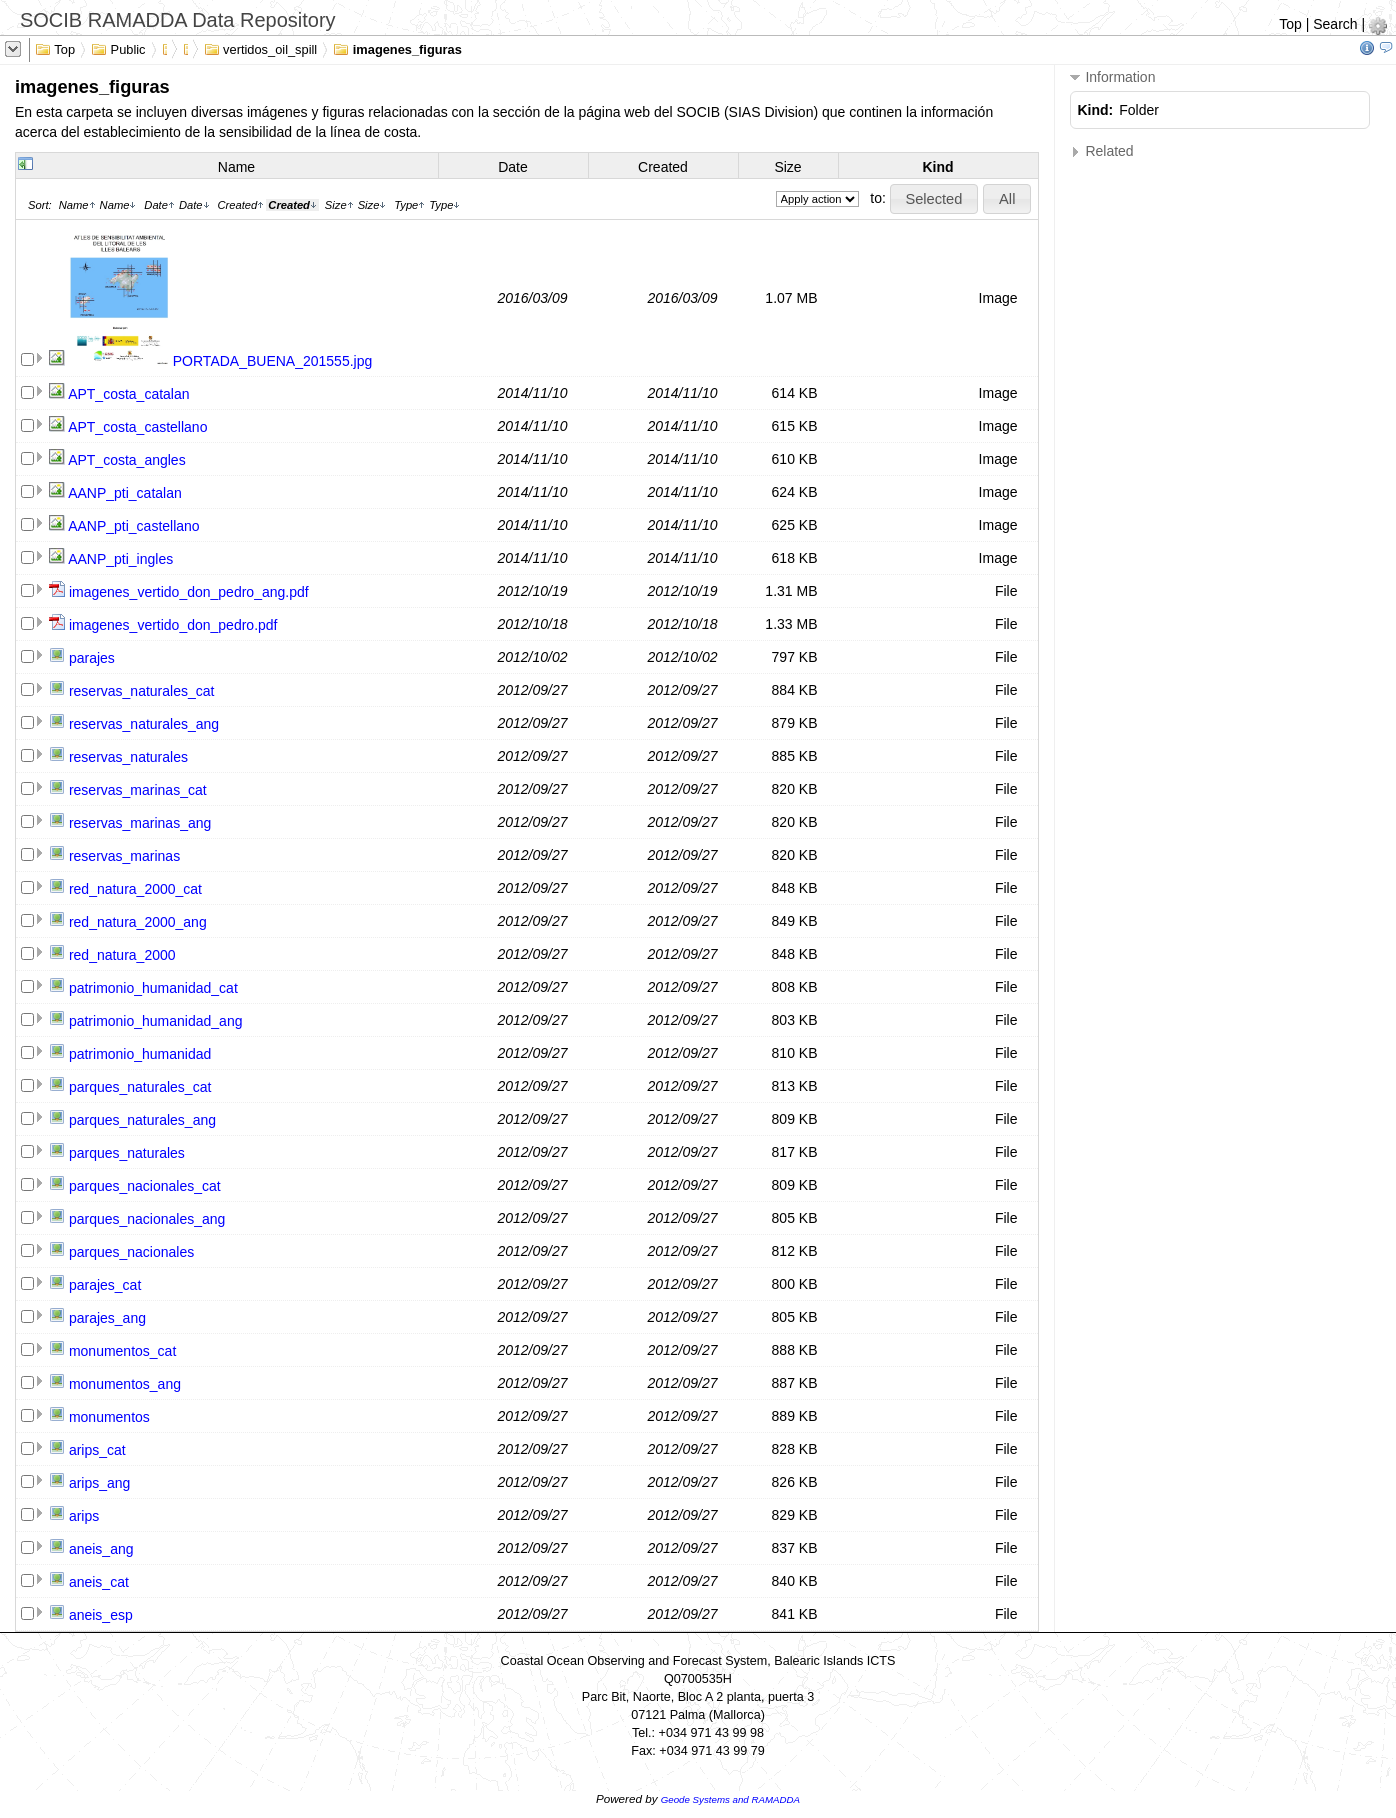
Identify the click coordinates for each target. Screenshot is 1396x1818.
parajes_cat (105, 1285)
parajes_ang (107, 1318)
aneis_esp (101, 1615)
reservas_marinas (124, 856)
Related (1102, 151)
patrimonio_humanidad (140, 1054)
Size (787, 167)
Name (236, 167)
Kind (937, 167)
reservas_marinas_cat (138, 790)
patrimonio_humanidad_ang (156, 1021)
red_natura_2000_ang (138, 922)
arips (84, 1516)
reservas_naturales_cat (142, 691)
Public (118, 48)
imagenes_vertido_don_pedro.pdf (173, 625)
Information (1113, 77)
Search (1335, 24)
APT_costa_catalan (128, 394)
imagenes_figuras (397, 48)
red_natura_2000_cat (135, 889)
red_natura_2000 (122, 955)
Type (409, 205)
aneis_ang (101, 1549)
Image (998, 298)
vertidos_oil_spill (261, 48)
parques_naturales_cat (140, 1087)
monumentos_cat (122, 1351)
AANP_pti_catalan (125, 493)
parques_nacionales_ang (147, 1219)
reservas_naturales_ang (144, 724)
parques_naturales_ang (142, 1120)
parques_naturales (127, 1153)
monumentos (109, 1417)
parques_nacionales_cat (145, 1186)
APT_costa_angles (127, 460)
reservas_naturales (128, 757)
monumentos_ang (125, 1384)
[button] (934, 199)
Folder (1139, 110)
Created (663, 167)
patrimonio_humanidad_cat (153, 988)
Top (1290, 24)
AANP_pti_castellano (134, 526)
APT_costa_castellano (137, 427)
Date (513, 167)
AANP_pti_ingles (120, 559)
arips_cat (97, 1450)
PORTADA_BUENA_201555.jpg (272, 361)
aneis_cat (99, 1582)
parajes (92, 658)
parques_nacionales (131, 1252)
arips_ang (100, 1483)
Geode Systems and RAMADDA (730, 1799)
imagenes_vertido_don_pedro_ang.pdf (189, 592)
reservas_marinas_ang (140, 823)
